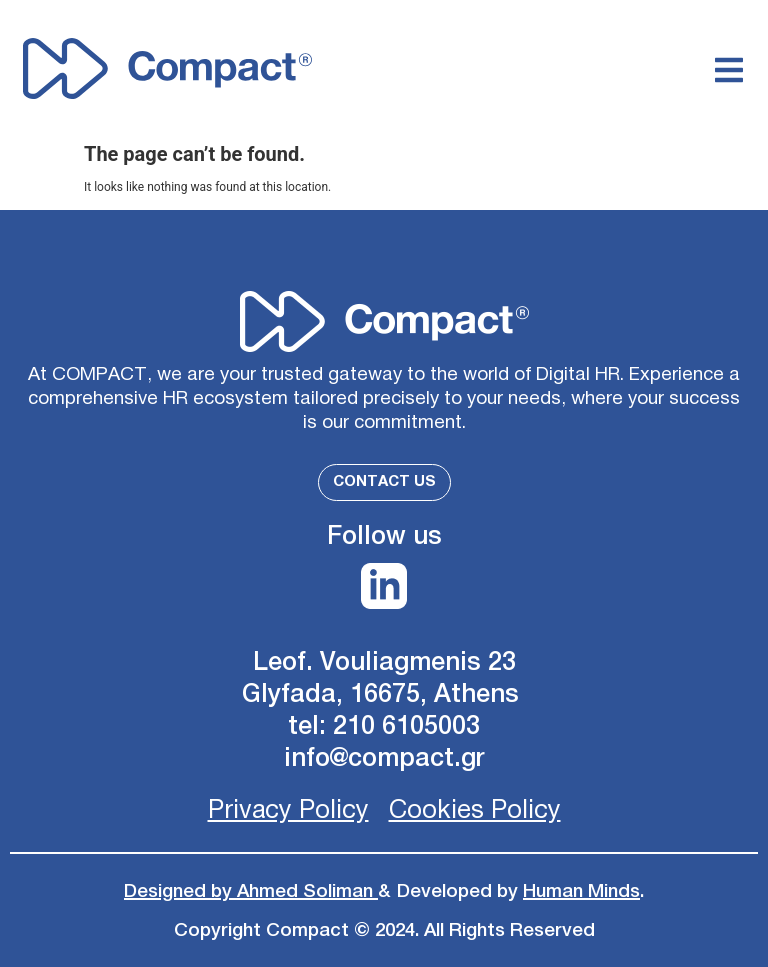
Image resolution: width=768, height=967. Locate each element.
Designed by (180, 891)
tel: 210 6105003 (384, 726)
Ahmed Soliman (307, 891)
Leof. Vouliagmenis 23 (384, 662)
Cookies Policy (475, 810)
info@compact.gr (384, 758)
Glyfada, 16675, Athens (384, 694)
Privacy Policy (288, 810)
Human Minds (581, 891)
